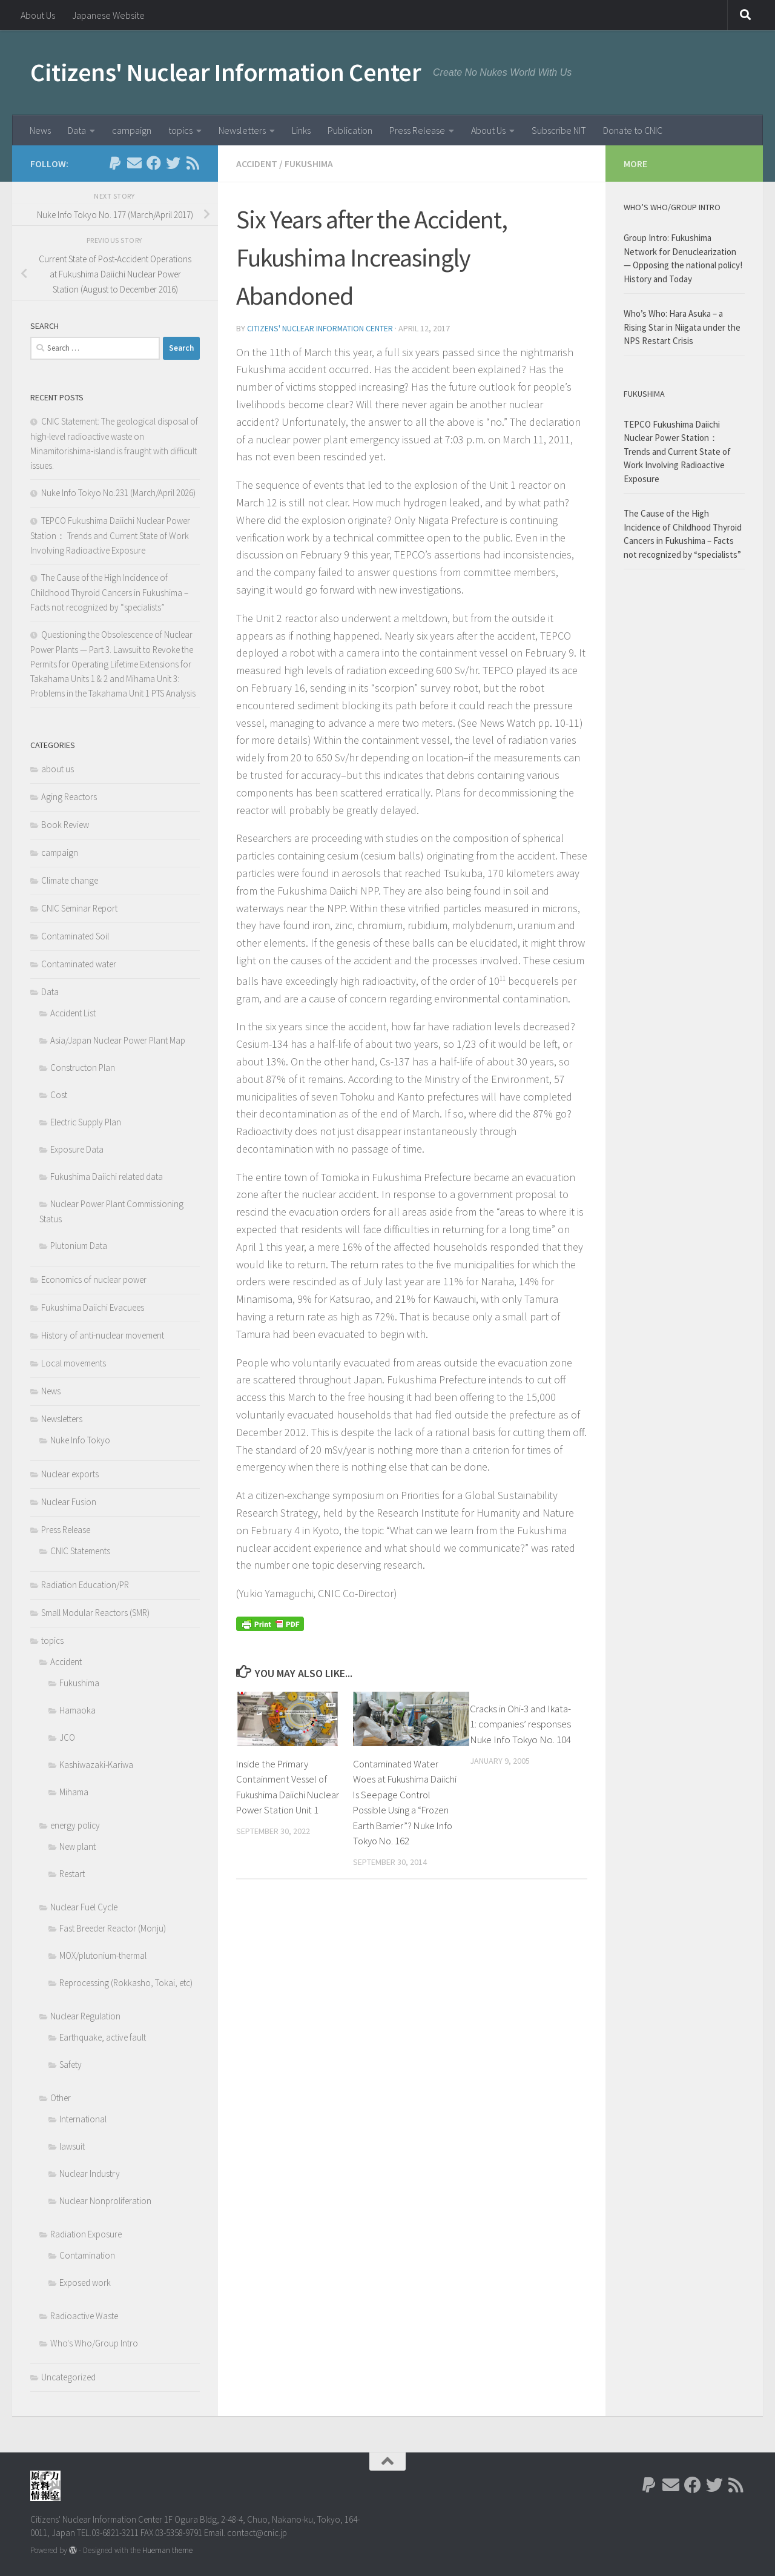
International (83, 2119)
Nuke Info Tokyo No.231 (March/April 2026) (118, 492)
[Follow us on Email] (134, 163)
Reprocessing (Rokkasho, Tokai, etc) (126, 1982)
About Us (38, 15)
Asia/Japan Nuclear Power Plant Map (117, 1040)
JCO (67, 1737)
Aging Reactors (69, 797)
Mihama (73, 1792)
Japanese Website (108, 15)
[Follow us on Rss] (192, 163)
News (40, 130)
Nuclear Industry (89, 2173)
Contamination (87, 2255)
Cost (58, 1095)
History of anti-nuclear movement (102, 1335)
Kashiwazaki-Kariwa (96, 1764)
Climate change (69, 880)
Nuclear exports (70, 1474)
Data (77, 130)
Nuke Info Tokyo (80, 1440)
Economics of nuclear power (94, 1279)
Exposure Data (77, 1149)
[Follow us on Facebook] (154, 163)
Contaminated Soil (75, 936)
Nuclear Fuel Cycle (83, 1907)
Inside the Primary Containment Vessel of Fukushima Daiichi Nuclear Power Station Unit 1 (283, 1794)
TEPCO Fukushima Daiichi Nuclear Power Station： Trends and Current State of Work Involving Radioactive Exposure (110, 535)
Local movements (73, 1363)
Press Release (417, 130)
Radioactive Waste (84, 2316)
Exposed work (85, 2282)
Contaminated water (78, 964)
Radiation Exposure (86, 2234)
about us (57, 769)
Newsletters (242, 130)
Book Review (65, 824)
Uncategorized (68, 2377)
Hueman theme (167, 2550)
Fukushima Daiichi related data (106, 1176)
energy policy (75, 1825)
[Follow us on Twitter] (173, 163)
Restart (72, 1873)
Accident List (73, 1013)
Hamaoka (77, 1710)
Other (60, 2098)
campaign (131, 130)
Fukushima (309, 163)
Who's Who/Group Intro (94, 2343)
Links (301, 130)
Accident (256, 163)
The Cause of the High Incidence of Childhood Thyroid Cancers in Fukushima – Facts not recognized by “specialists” (109, 592)
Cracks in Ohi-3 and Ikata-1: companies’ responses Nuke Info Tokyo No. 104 (520, 1724)
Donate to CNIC (632, 130)
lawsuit (72, 2146)
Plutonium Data (78, 1245)
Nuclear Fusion (68, 1502)
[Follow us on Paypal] (115, 163)
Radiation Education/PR (85, 1585)
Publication (350, 130)
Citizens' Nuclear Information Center (225, 72)
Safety (70, 2064)
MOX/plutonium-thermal (103, 1955)
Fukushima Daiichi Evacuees (92, 1307)
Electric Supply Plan (85, 1122)
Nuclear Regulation (85, 2016)
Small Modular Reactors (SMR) (95, 1612)
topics (180, 130)
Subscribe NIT (559, 130)
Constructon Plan (82, 1067)
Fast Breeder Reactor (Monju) (112, 1928)
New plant (77, 1846)
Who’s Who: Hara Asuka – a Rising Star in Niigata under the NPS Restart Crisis (682, 327)
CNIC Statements (80, 1551)
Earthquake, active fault (102, 2037)
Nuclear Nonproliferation (105, 2201)
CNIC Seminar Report (79, 908)
